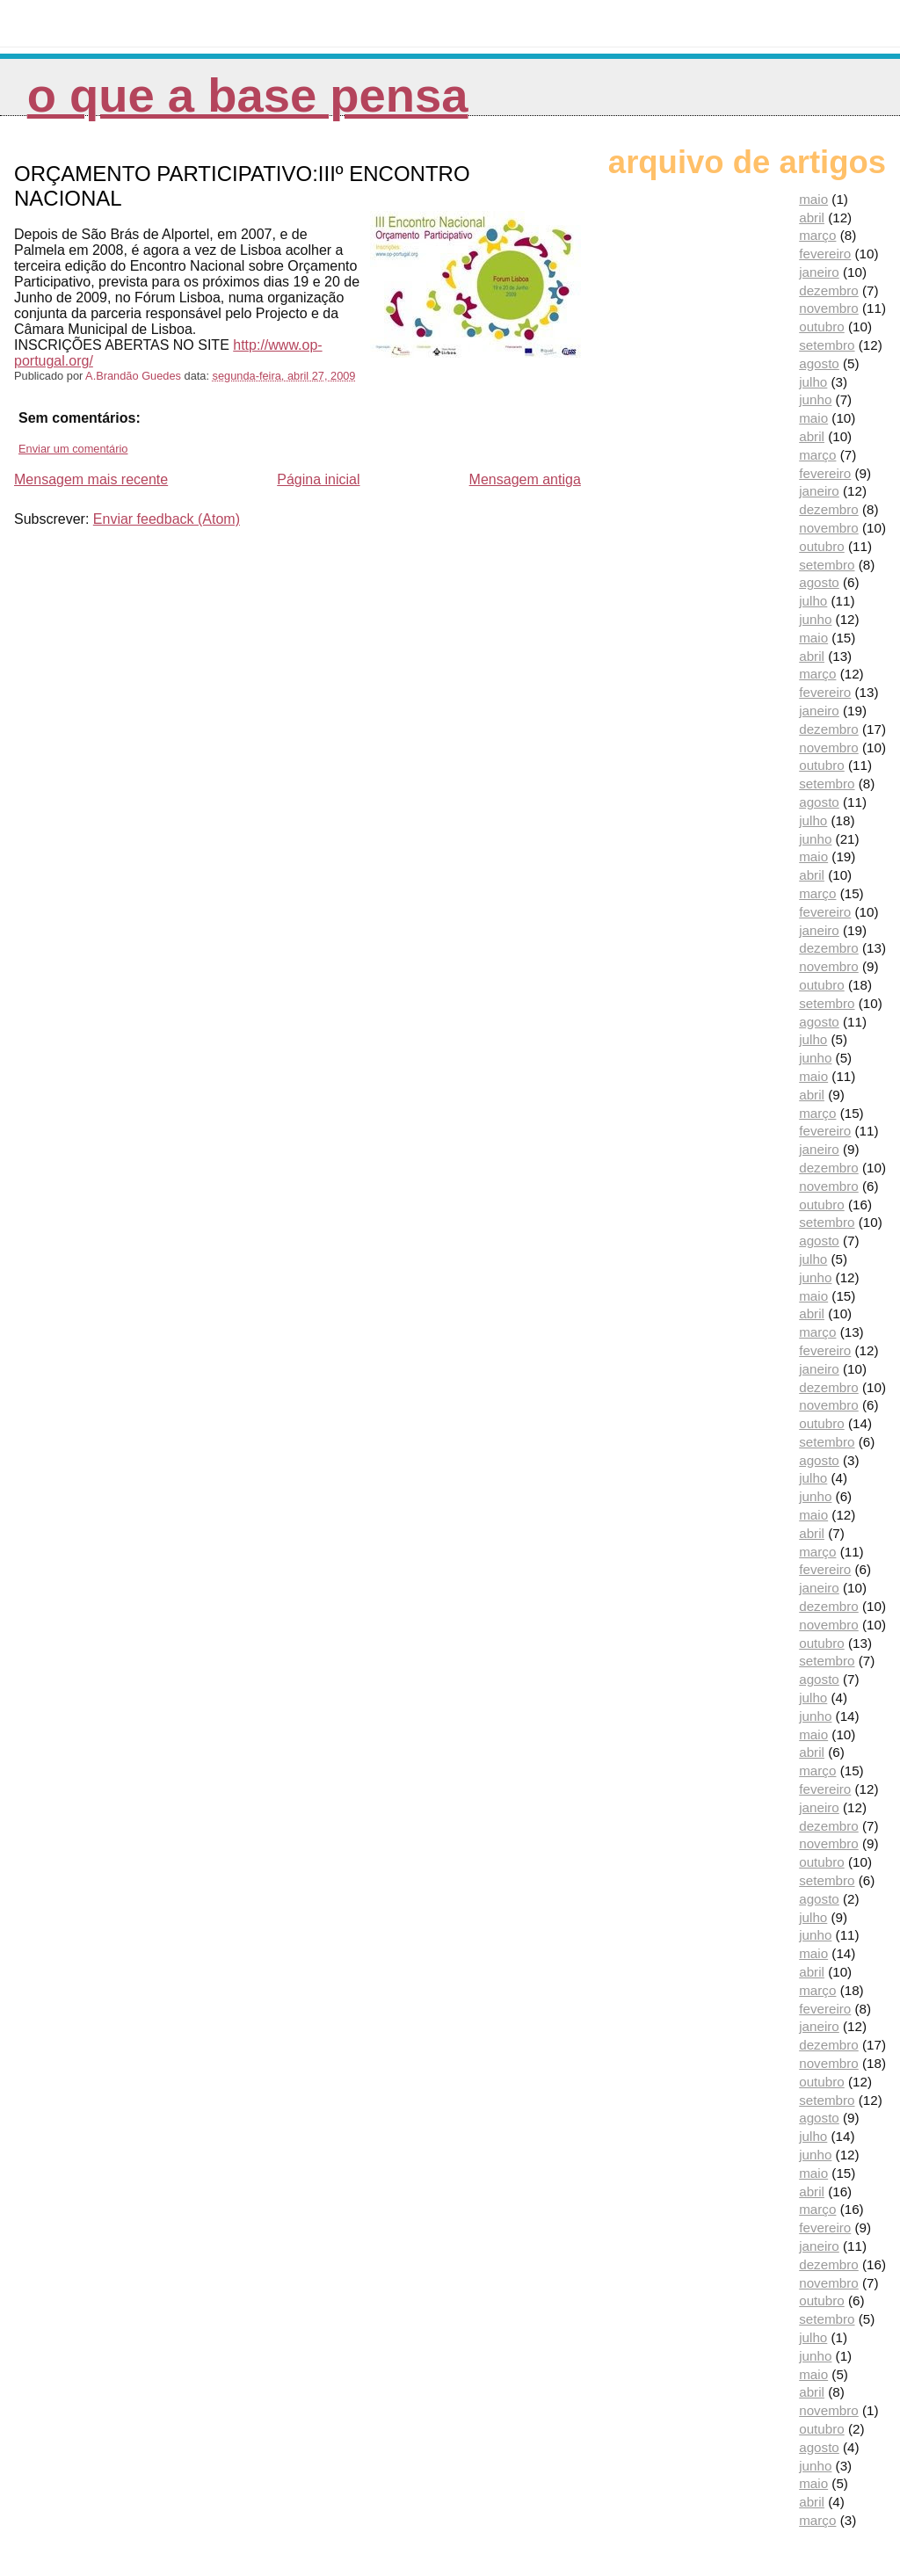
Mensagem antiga (525, 479)
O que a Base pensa (247, 95)
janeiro (819, 272)
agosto (819, 363)
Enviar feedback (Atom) (166, 519)
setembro (826, 344)
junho (815, 399)
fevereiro (825, 253)
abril (811, 217)
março (817, 235)
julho (813, 381)
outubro (822, 326)
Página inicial (318, 479)
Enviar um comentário (72, 448)
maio (813, 199)
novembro (829, 308)
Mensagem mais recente (91, 479)
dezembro (829, 290)
